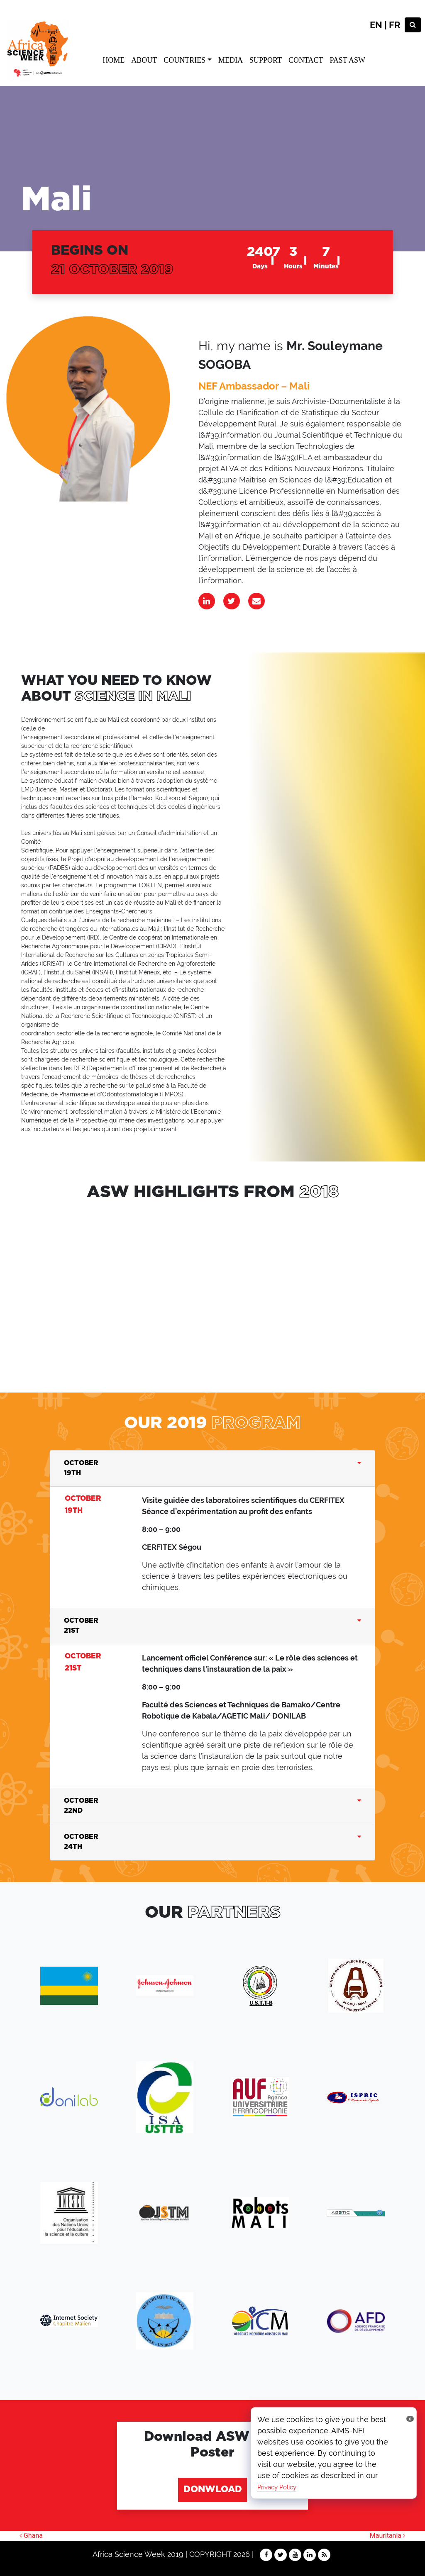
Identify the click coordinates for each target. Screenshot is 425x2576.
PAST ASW (347, 60)
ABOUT (144, 60)
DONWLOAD (212, 2490)
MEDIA (230, 60)
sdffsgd (223, 1287)
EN (376, 24)
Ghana (31, 2535)
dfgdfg (108, 1287)
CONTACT (305, 60)
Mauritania (387, 2535)
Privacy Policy (276, 2487)
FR (395, 24)
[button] (3, 1307)
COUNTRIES (184, 60)
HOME (114, 60)
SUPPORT (265, 60)
